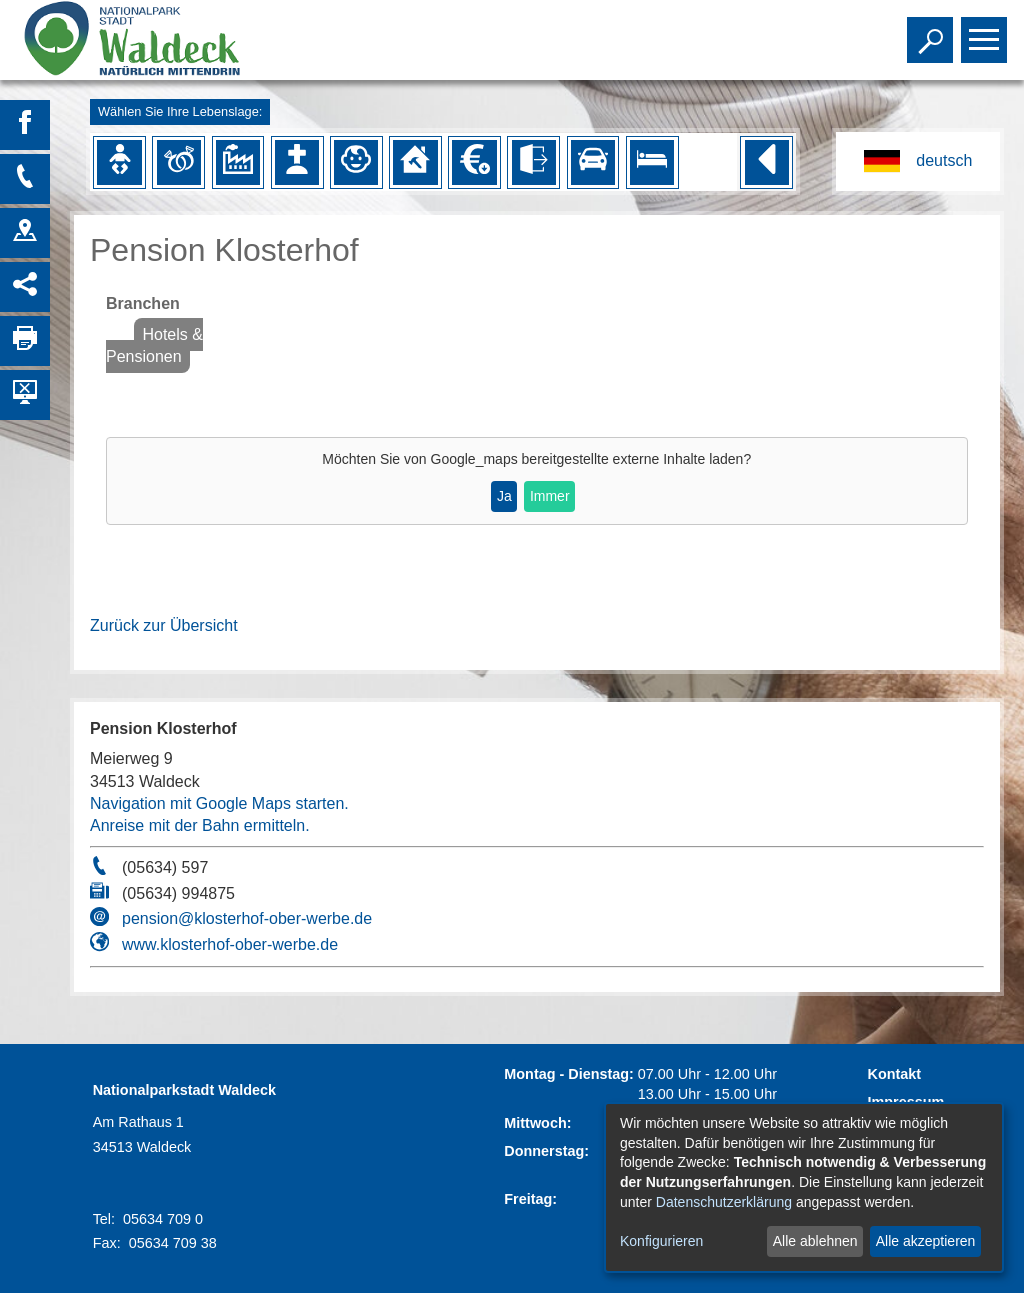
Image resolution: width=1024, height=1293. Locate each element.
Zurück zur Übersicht (164, 625)
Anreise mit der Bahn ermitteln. (200, 825)
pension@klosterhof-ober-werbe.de (247, 918)
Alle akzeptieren (926, 1241)
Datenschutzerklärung (724, 1202)
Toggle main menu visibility (986, 31)
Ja (504, 496)
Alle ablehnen (815, 1241)
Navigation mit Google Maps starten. (219, 803)
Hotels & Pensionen (154, 345)
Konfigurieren (661, 1241)
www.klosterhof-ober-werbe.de (230, 944)
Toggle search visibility (932, 31)
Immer (550, 496)
